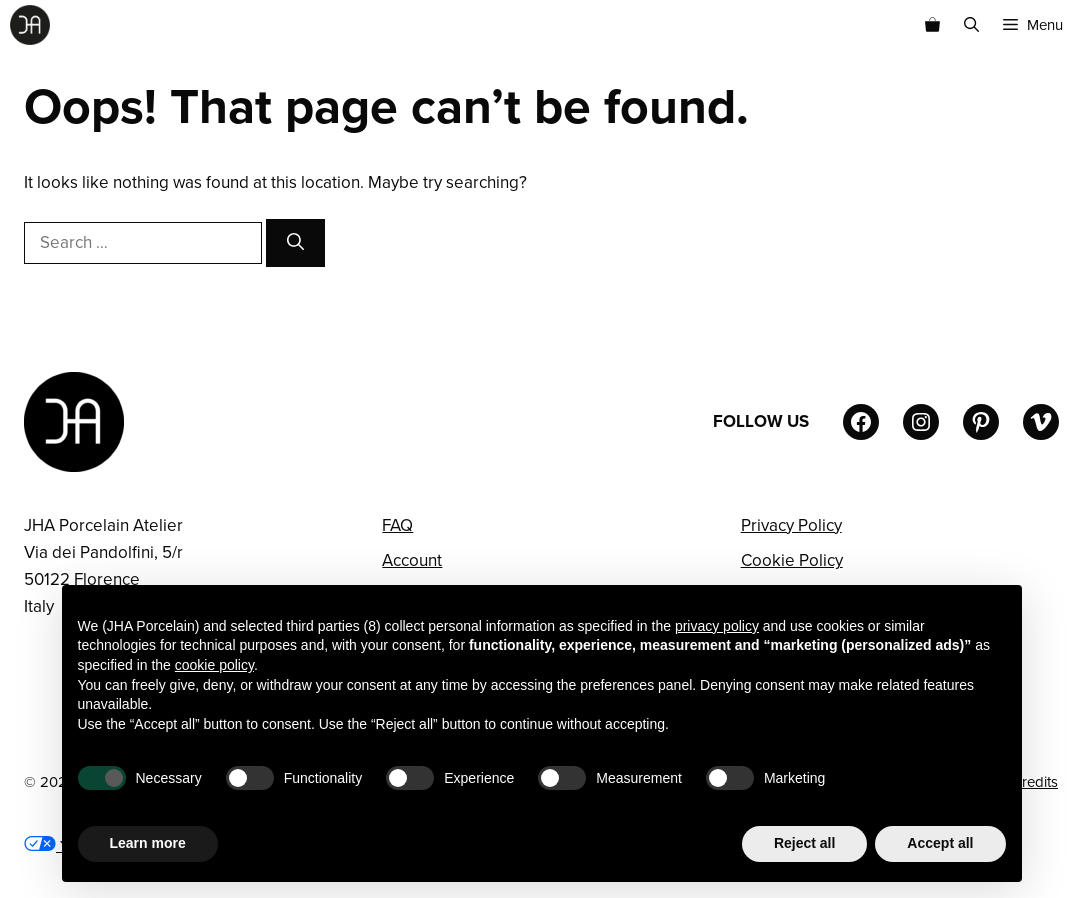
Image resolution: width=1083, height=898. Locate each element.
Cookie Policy (792, 560)
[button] (971, 25)
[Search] (295, 243)
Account (412, 560)
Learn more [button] (148, 843)
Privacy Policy (791, 525)
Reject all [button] (804, 843)
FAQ (397, 525)
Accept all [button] (940, 843)
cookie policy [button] (214, 665)
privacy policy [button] (717, 626)
